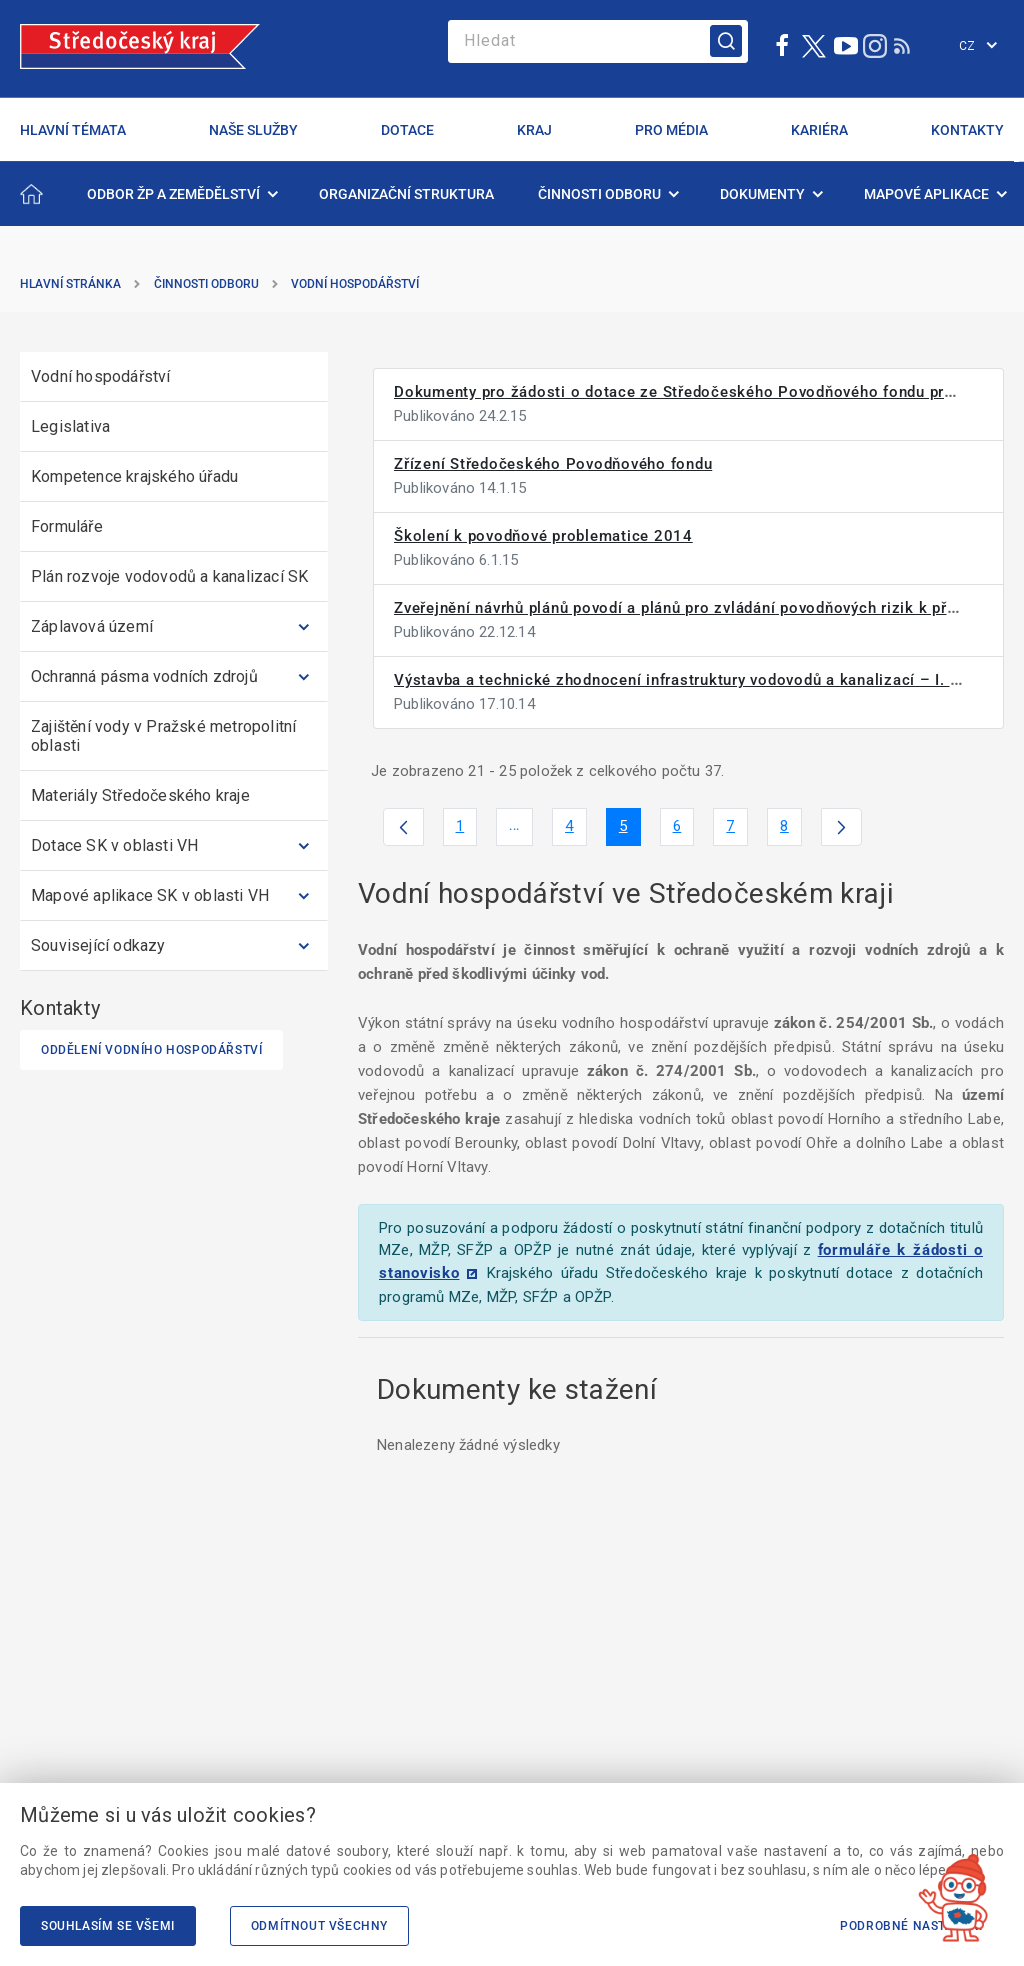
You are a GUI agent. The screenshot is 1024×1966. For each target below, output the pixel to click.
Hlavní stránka (70, 284)
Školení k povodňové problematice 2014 (543, 536)
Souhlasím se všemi (108, 1926)
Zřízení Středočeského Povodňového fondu (553, 464)
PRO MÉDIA (671, 130)
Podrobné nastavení (911, 1926)
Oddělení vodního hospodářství (151, 1050)
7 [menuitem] (737, 830)
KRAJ (534, 130)
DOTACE (407, 130)
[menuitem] (181, 194)
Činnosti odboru (206, 284)
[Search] (598, 41)
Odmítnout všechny (319, 1926)
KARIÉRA (819, 130)
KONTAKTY (967, 130)
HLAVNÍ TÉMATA (73, 130)
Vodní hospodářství (355, 284)
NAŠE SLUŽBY (253, 130)
